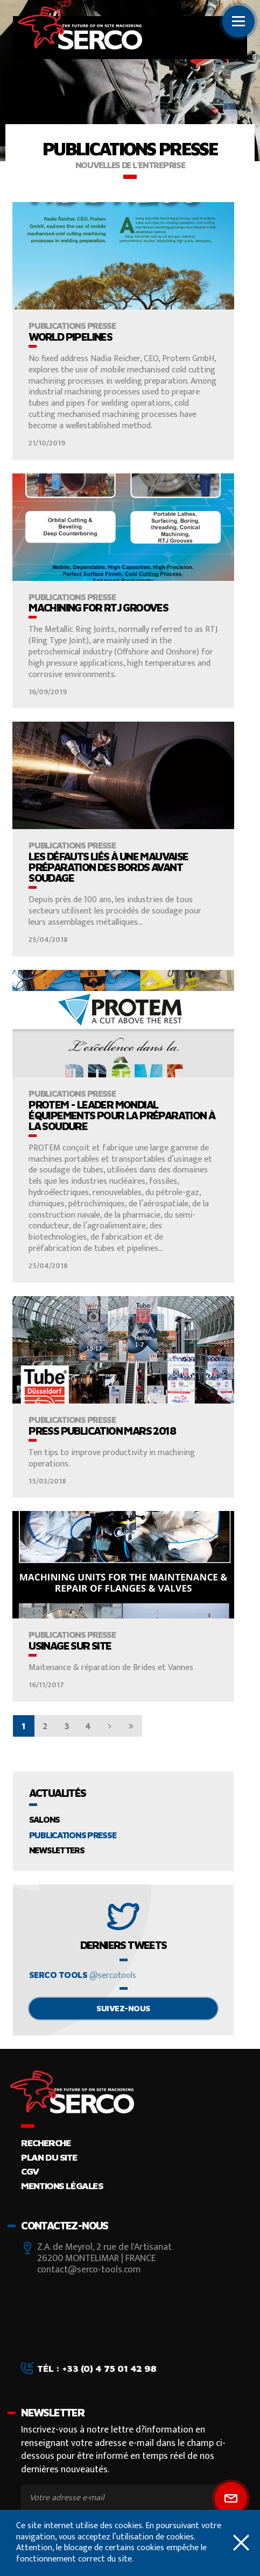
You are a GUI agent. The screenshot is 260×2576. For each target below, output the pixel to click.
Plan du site (49, 2157)
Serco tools (82, 1975)
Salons (44, 1819)
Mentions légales (62, 2185)
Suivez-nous (123, 2008)
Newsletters (57, 1850)
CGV (30, 2171)
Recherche (46, 2142)
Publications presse (72, 1835)
